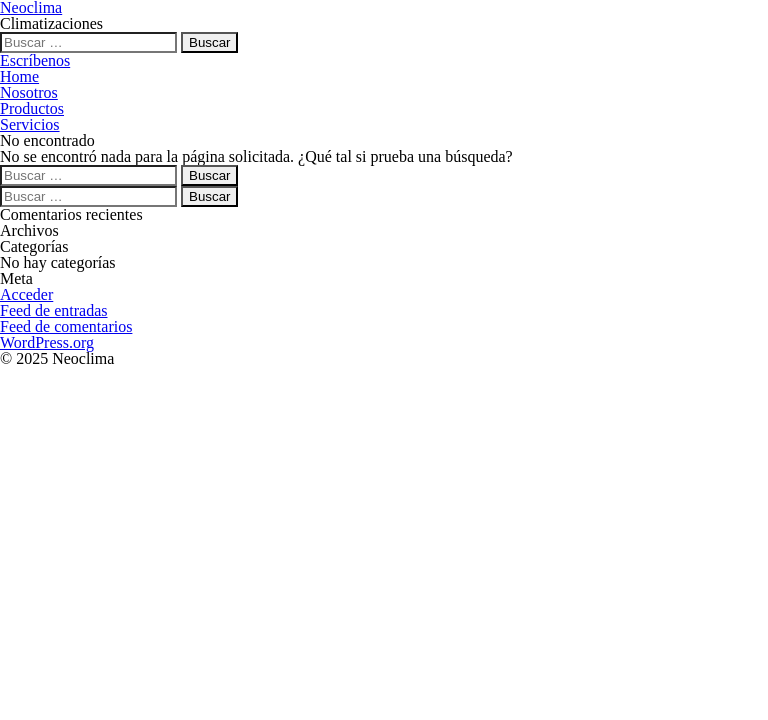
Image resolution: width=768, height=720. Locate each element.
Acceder (26, 294)
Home (19, 76)
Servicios (30, 124)
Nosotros (29, 92)
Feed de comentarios (66, 326)
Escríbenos (35, 60)
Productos (32, 108)
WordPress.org (47, 342)
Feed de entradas (54, 310)
